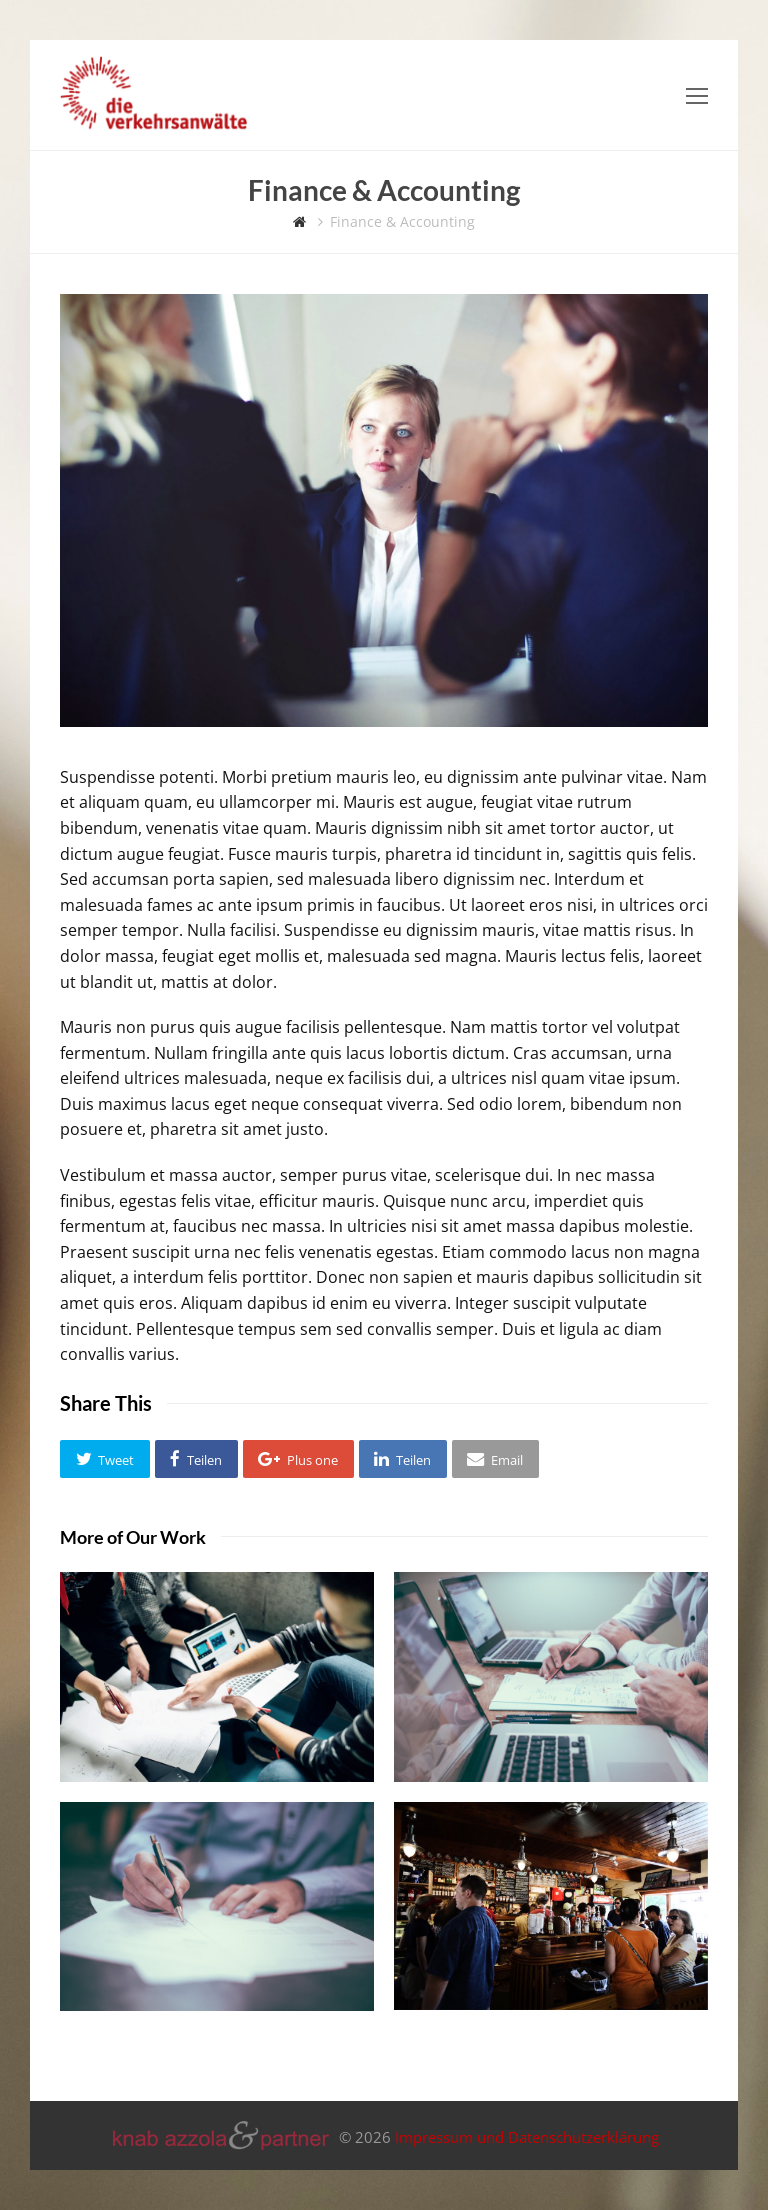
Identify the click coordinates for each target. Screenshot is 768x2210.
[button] (105, 1459)
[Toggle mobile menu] (697, 95)
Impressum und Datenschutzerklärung (527, 2138)
